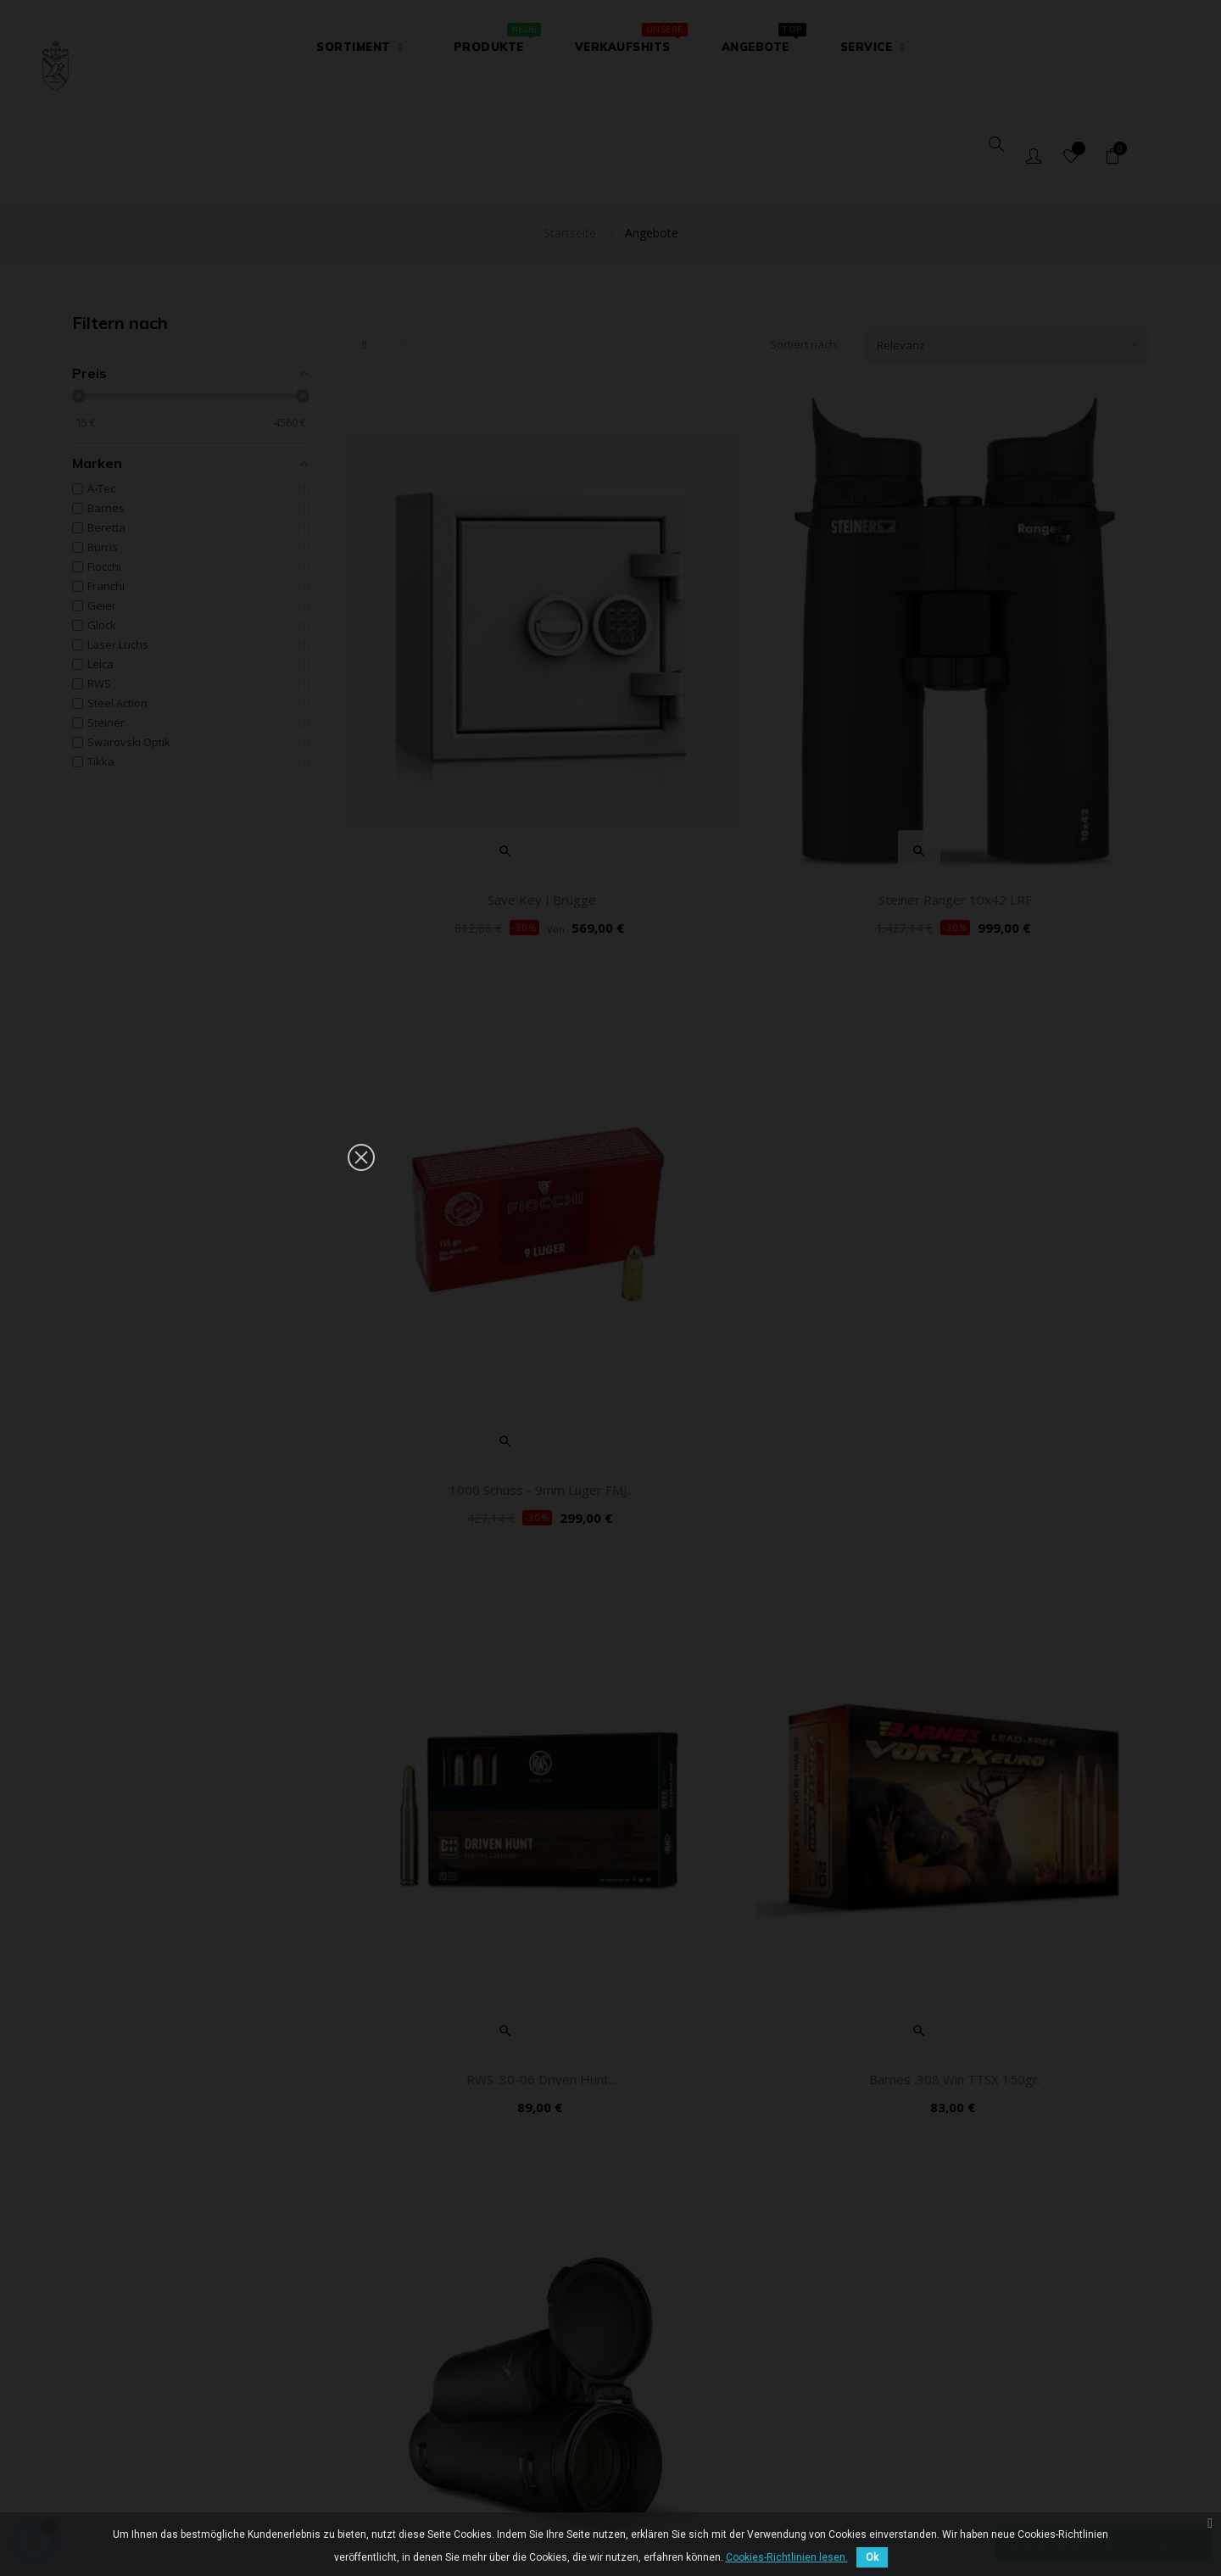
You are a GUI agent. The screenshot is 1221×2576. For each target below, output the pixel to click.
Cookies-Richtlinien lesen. (787, 2557)
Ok (872, 2557)
